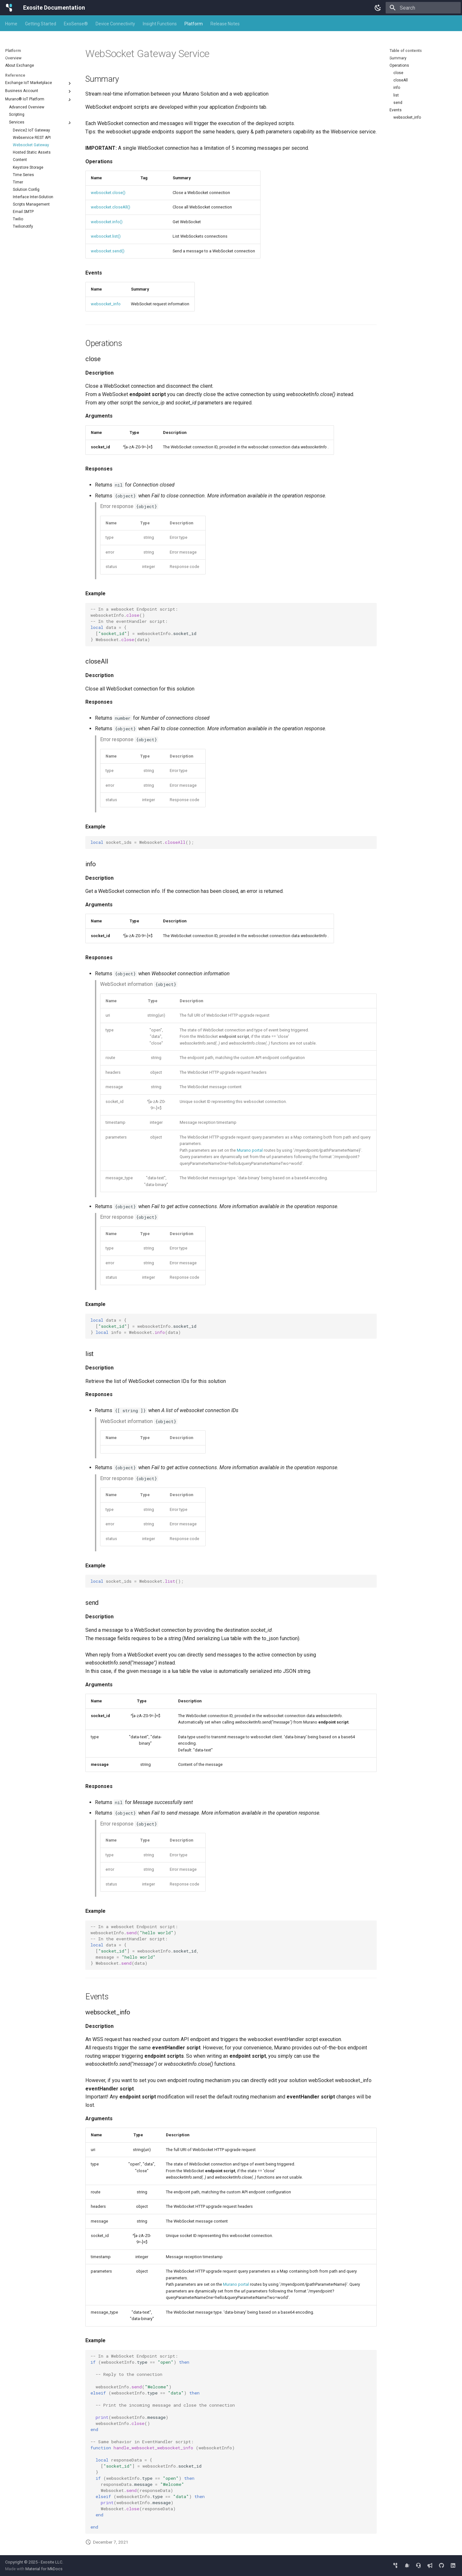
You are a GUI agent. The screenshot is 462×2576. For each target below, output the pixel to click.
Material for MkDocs (44, 2568)
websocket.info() (107, 221)
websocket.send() (107, 251)
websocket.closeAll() (110, 207)
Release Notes (225, 23)
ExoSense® (76, 23)
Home (11, 23)
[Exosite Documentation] (9, 7)
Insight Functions (160, 23)
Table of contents (405, 50)
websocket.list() (106, 236)
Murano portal (250, 1150)
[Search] (423, 7)
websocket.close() (108, 192)
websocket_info (106, 303)
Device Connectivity (115, 23)
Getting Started (40, 23)
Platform (193, 23)
